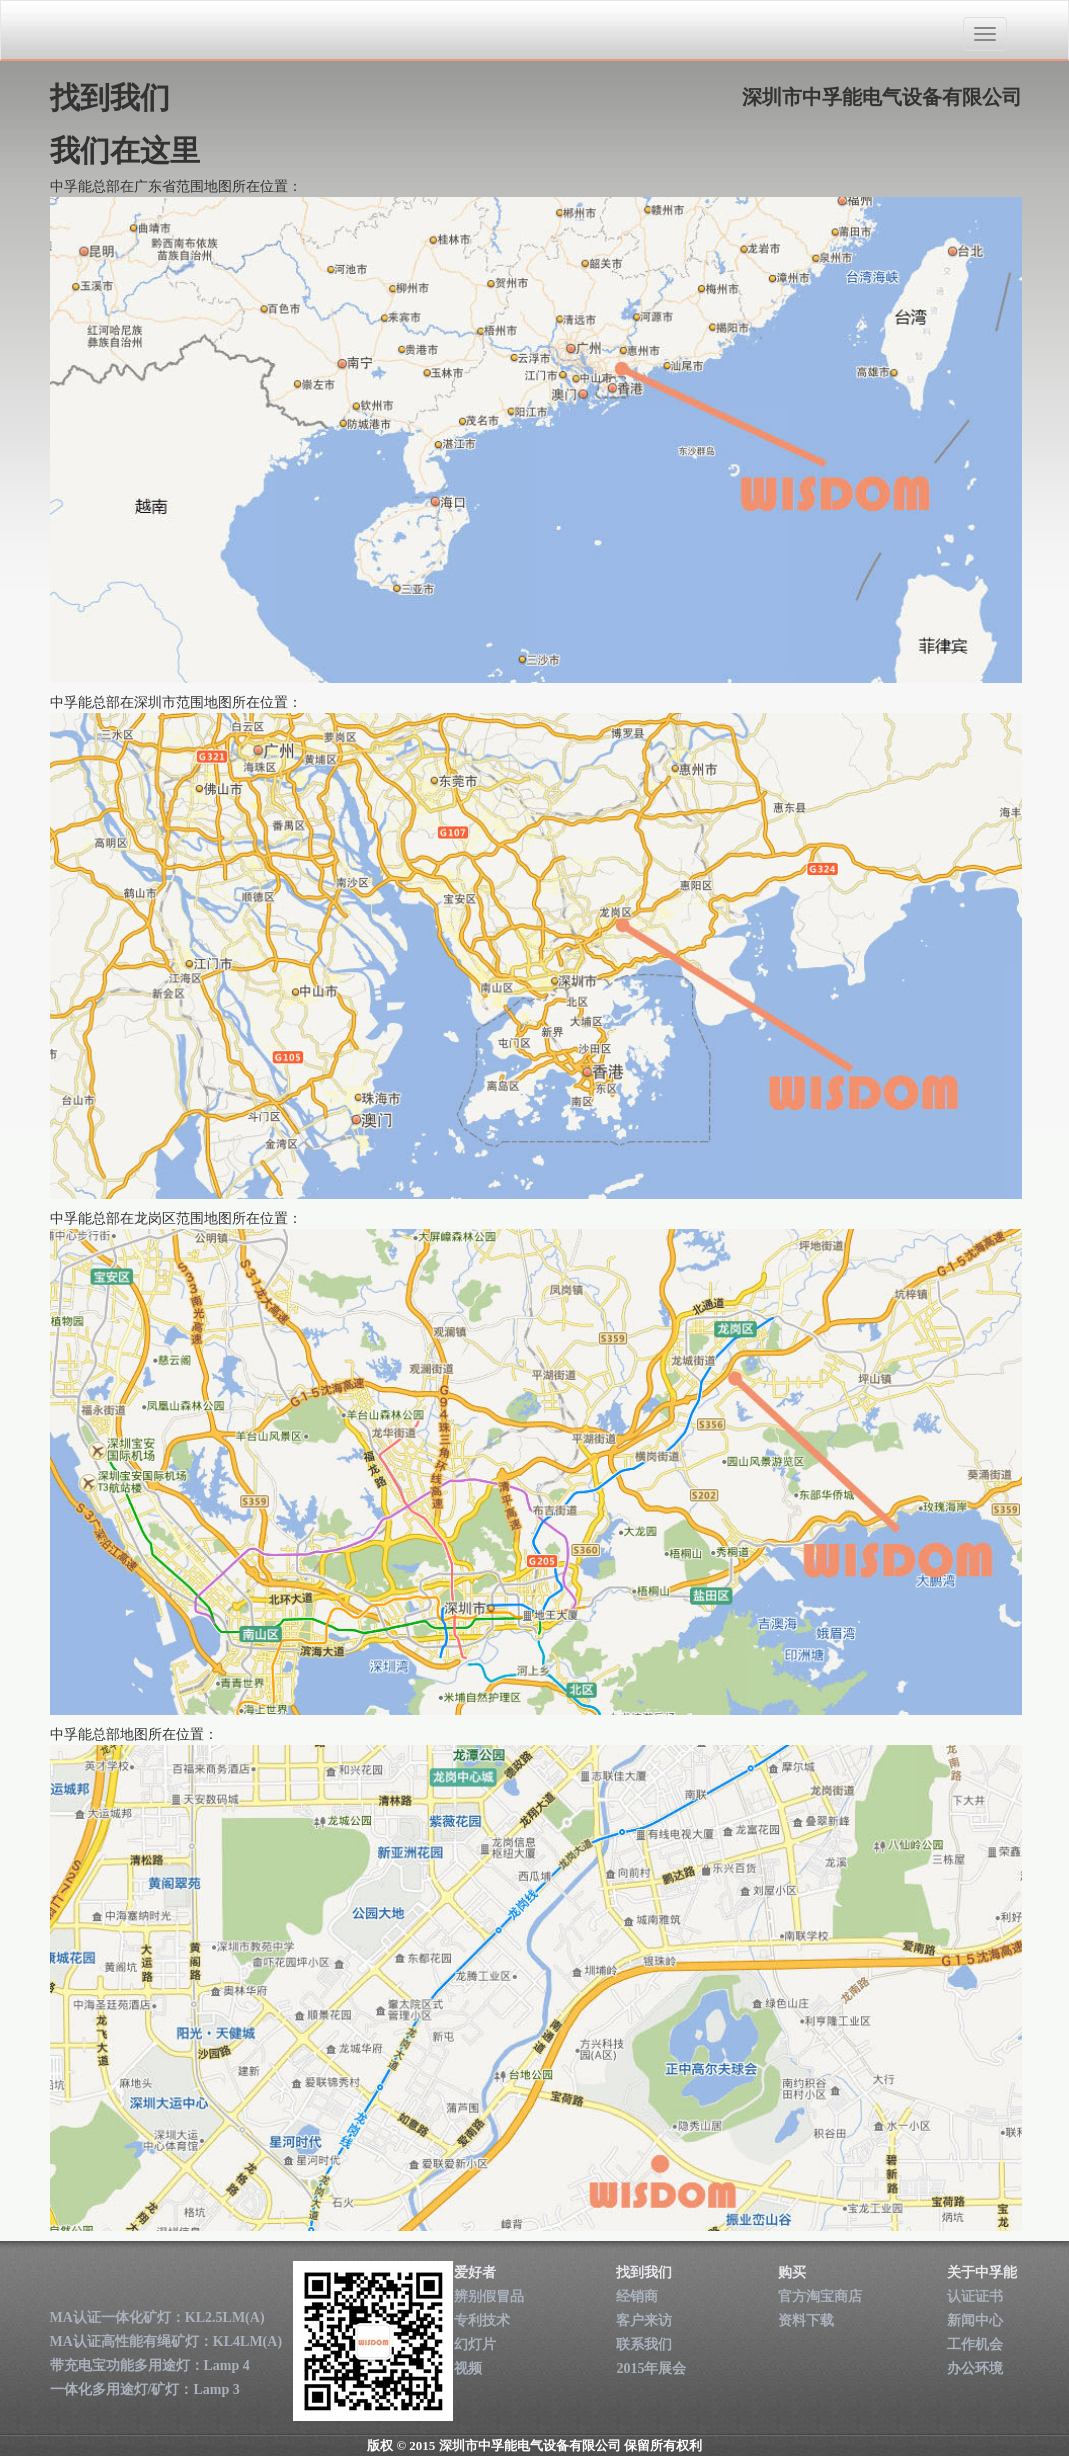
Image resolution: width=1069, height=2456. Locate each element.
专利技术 (482, 2320)
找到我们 (644, 2272)
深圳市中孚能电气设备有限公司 (163, 31)
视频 (468, 2368)
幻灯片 (475, 2344)
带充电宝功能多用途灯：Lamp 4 (150, 2365)
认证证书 (975, 2296)
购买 (792, 2272)
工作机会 (975, 2344)
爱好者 (475, 2272)
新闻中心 (975, 2320)
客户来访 (644, 2320)
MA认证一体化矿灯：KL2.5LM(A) (157, 2317)
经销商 (637, 2296)
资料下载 (806, 2320)
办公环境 (975, 2368)
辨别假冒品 (489, 2296)
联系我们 (644, 2344)
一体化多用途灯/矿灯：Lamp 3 (145, 2389)
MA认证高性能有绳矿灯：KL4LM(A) (166, 2341)
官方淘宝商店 (820, 2296)
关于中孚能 (982, 2272)
